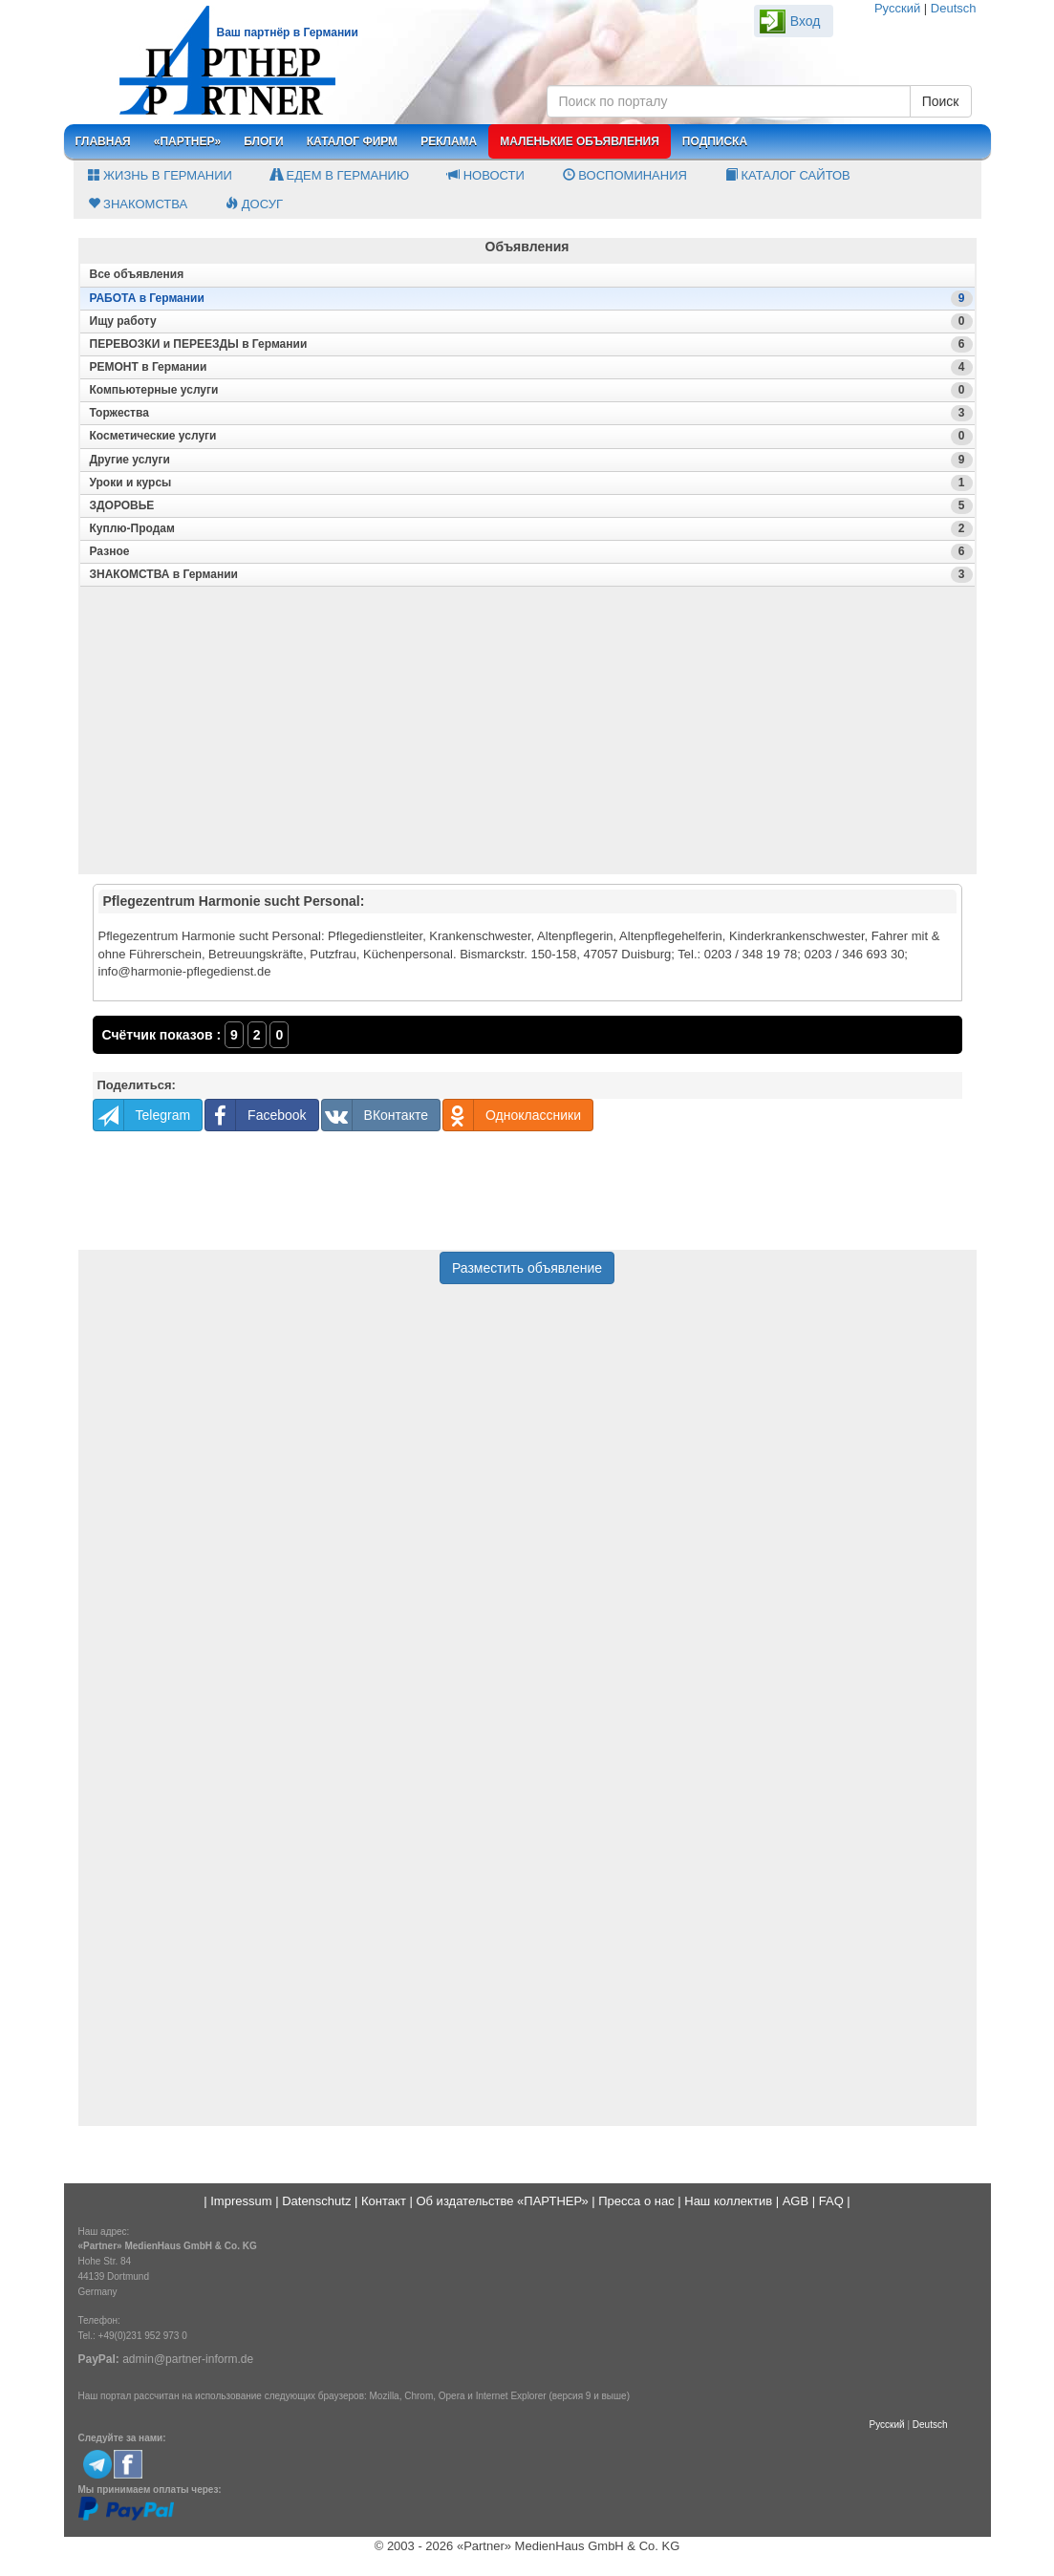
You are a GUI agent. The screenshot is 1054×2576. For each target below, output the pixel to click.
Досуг (254, 204)
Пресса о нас (636, 2201)
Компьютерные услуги (531, 390)
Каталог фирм (352, 141)
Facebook (255, 1115)
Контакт (383, 2201)
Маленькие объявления (579, 141)
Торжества (531, 413)
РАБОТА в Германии (531, 298)
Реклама (448, 141)
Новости (486, 175)
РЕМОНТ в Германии (531, 367)
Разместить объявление (527, 1268)
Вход (805, 21)
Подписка (714, 141)
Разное (531, 552)
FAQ (831, 2201)
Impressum (240, 2201)
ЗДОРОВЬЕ (531, 506)
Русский (897, 8)
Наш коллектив (728, 2201)
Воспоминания (625, 175)
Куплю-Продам (531, 529)
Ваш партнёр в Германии (287, 32)
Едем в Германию (339, 175)
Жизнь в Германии (160, 175)
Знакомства (138, 204)
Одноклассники (512, 1115)
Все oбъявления (137, 274)
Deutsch (954, 8)
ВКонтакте (375, 1115)
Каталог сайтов (787, 175)
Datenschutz (316, 2201)
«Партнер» (188, 141)
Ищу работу (531, 321)
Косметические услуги (531, 436)
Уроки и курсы (531, 483)
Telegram (142, 1115)
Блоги (264, 141)
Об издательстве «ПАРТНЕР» (502, 2201)
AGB (795, 2201)
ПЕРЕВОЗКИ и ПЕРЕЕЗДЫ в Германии (531, 344)
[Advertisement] (527, 738)
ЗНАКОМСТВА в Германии (531, 575)
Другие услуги (531, 460)
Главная (103, 141)
